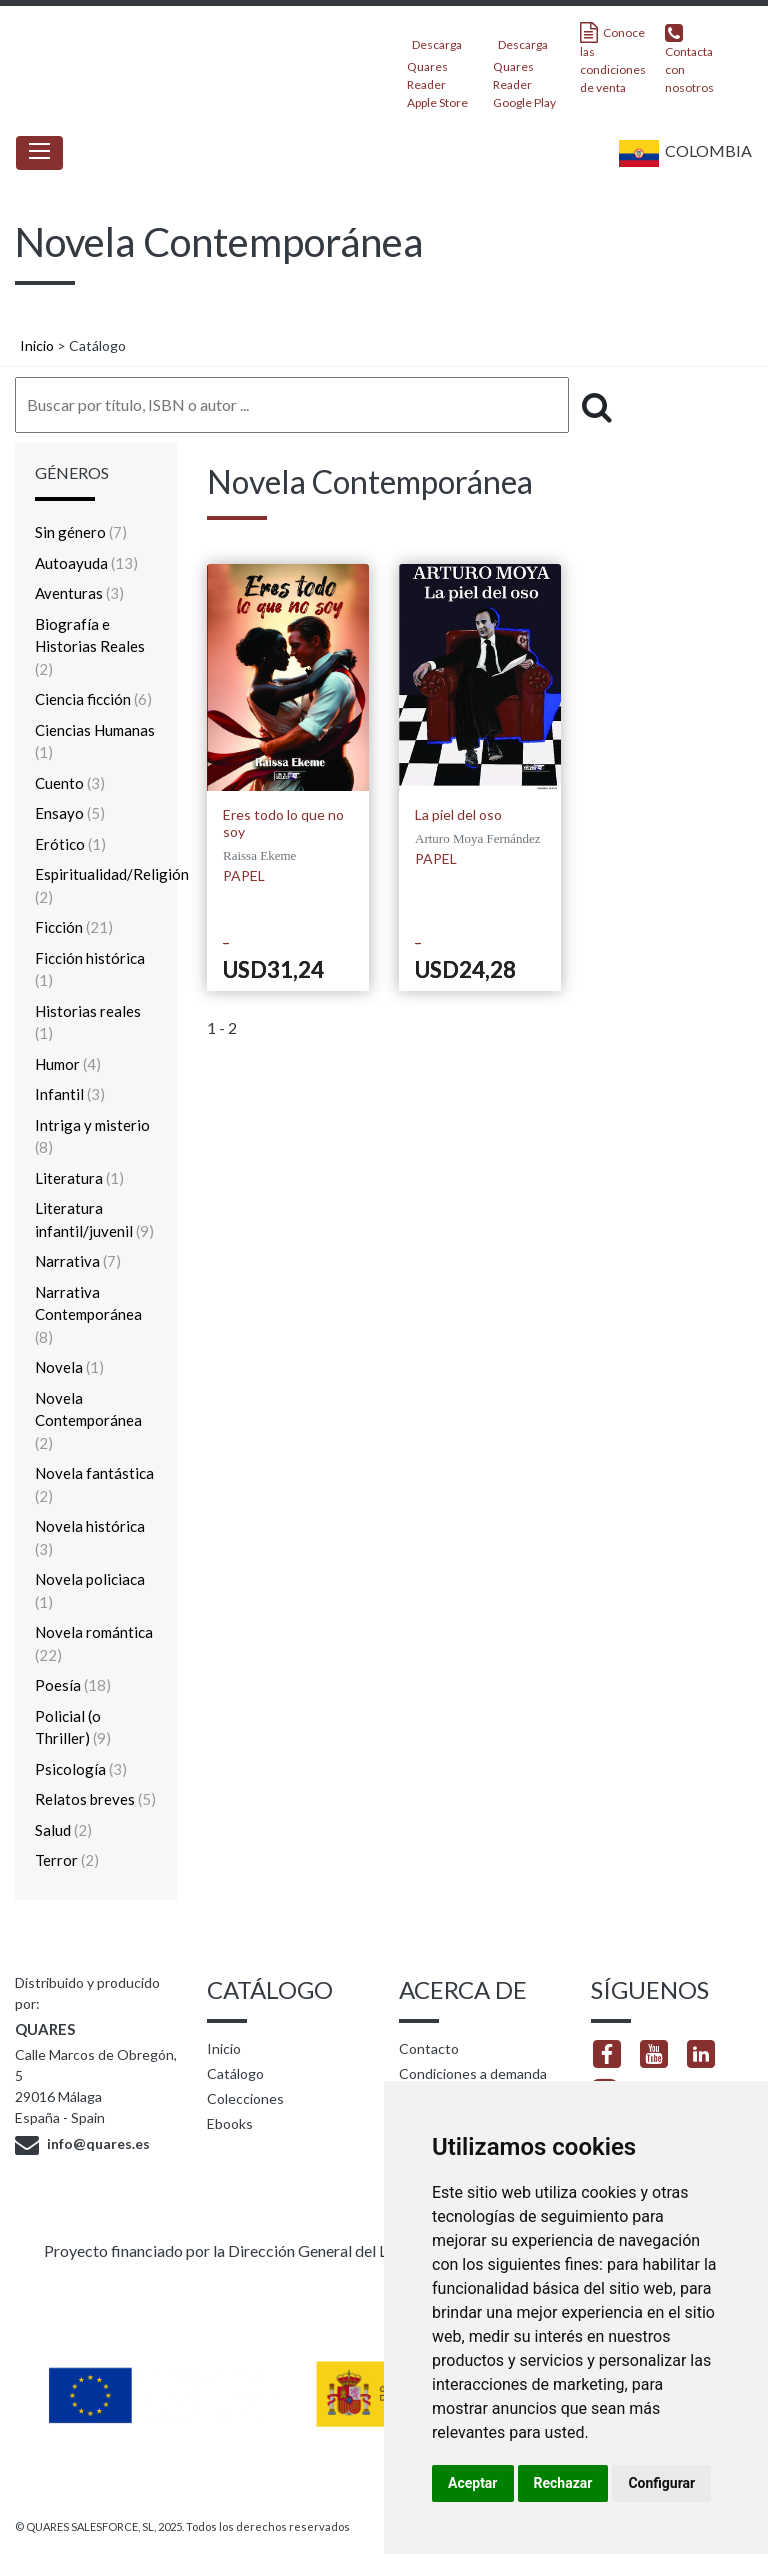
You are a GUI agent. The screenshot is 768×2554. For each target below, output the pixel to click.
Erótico (70, 844)
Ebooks (230, 2123)
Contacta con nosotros (689, 58)
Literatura (79, 1178)
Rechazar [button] (563, 2483)
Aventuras (79, 593)
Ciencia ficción (93, 699)
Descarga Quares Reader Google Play (524, 67)
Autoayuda (86, 563)
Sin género (81, 532)
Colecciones (245, 2098)
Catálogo (235, 2073)
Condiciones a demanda (473, 2073)
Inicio (37, 345)
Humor (68, 1064)
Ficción (74, 927)
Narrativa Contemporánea (88, 1314)
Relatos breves (95, 1799)
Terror (67, 1860)
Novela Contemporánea (88, 1420)
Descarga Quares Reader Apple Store (437, 67)
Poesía (73, 1685)
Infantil (70, 1094)
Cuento (70, 783)
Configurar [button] (661, 2483)
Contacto (429, 2048)
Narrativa (78, 1261)
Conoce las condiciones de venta (613, 58)
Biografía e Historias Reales (90, 646)
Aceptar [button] (473, 2483)
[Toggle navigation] (39, 153)
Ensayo (70, 813)
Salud (63, 1830)
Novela (69, 1367)
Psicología (81, 1769)
